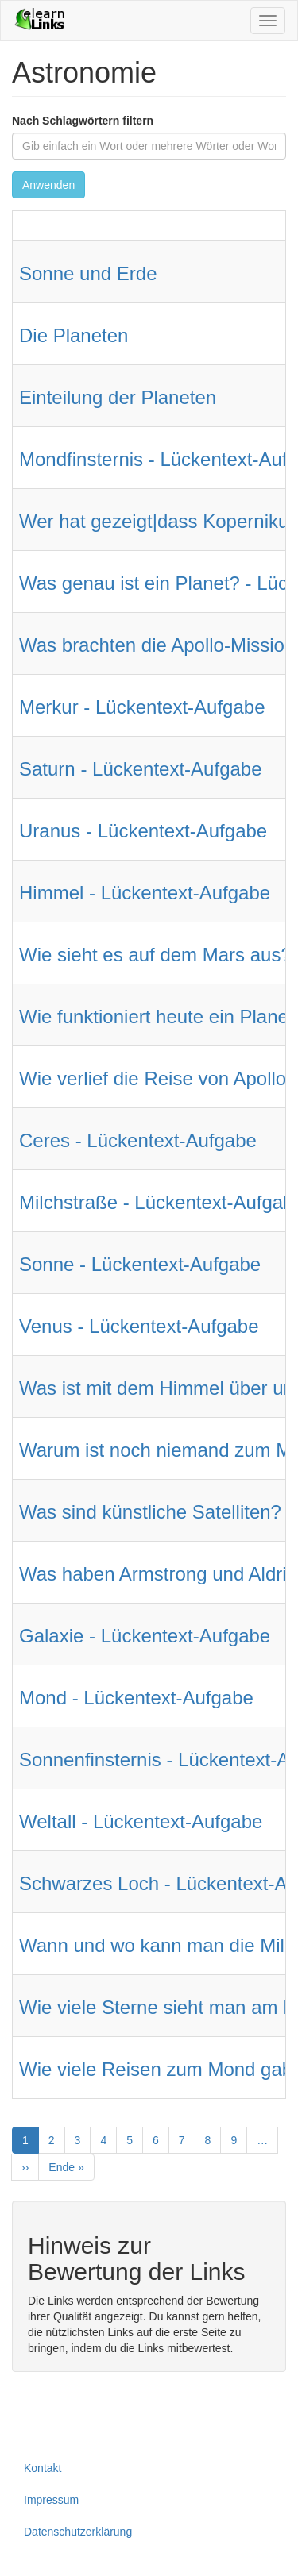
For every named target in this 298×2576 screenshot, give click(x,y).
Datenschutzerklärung (78, 2531)
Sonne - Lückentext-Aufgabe (140, 1264)
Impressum (51, 2499)
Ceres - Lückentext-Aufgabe (138, 1140)
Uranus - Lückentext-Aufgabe (143, 830)
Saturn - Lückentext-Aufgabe (140, 769)
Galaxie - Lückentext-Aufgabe (144, 1635)
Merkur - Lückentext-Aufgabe (142, 707)
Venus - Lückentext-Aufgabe (139, 1326)
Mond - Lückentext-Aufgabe (136, 1697)
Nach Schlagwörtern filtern (82, 120)
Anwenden (48, 185)
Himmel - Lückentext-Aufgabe (144, 892)
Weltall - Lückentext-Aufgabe (140, 1821)
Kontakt (42, 2468)
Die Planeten (73, 335)
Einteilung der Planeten (117, 397)
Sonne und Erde (88, 273)
